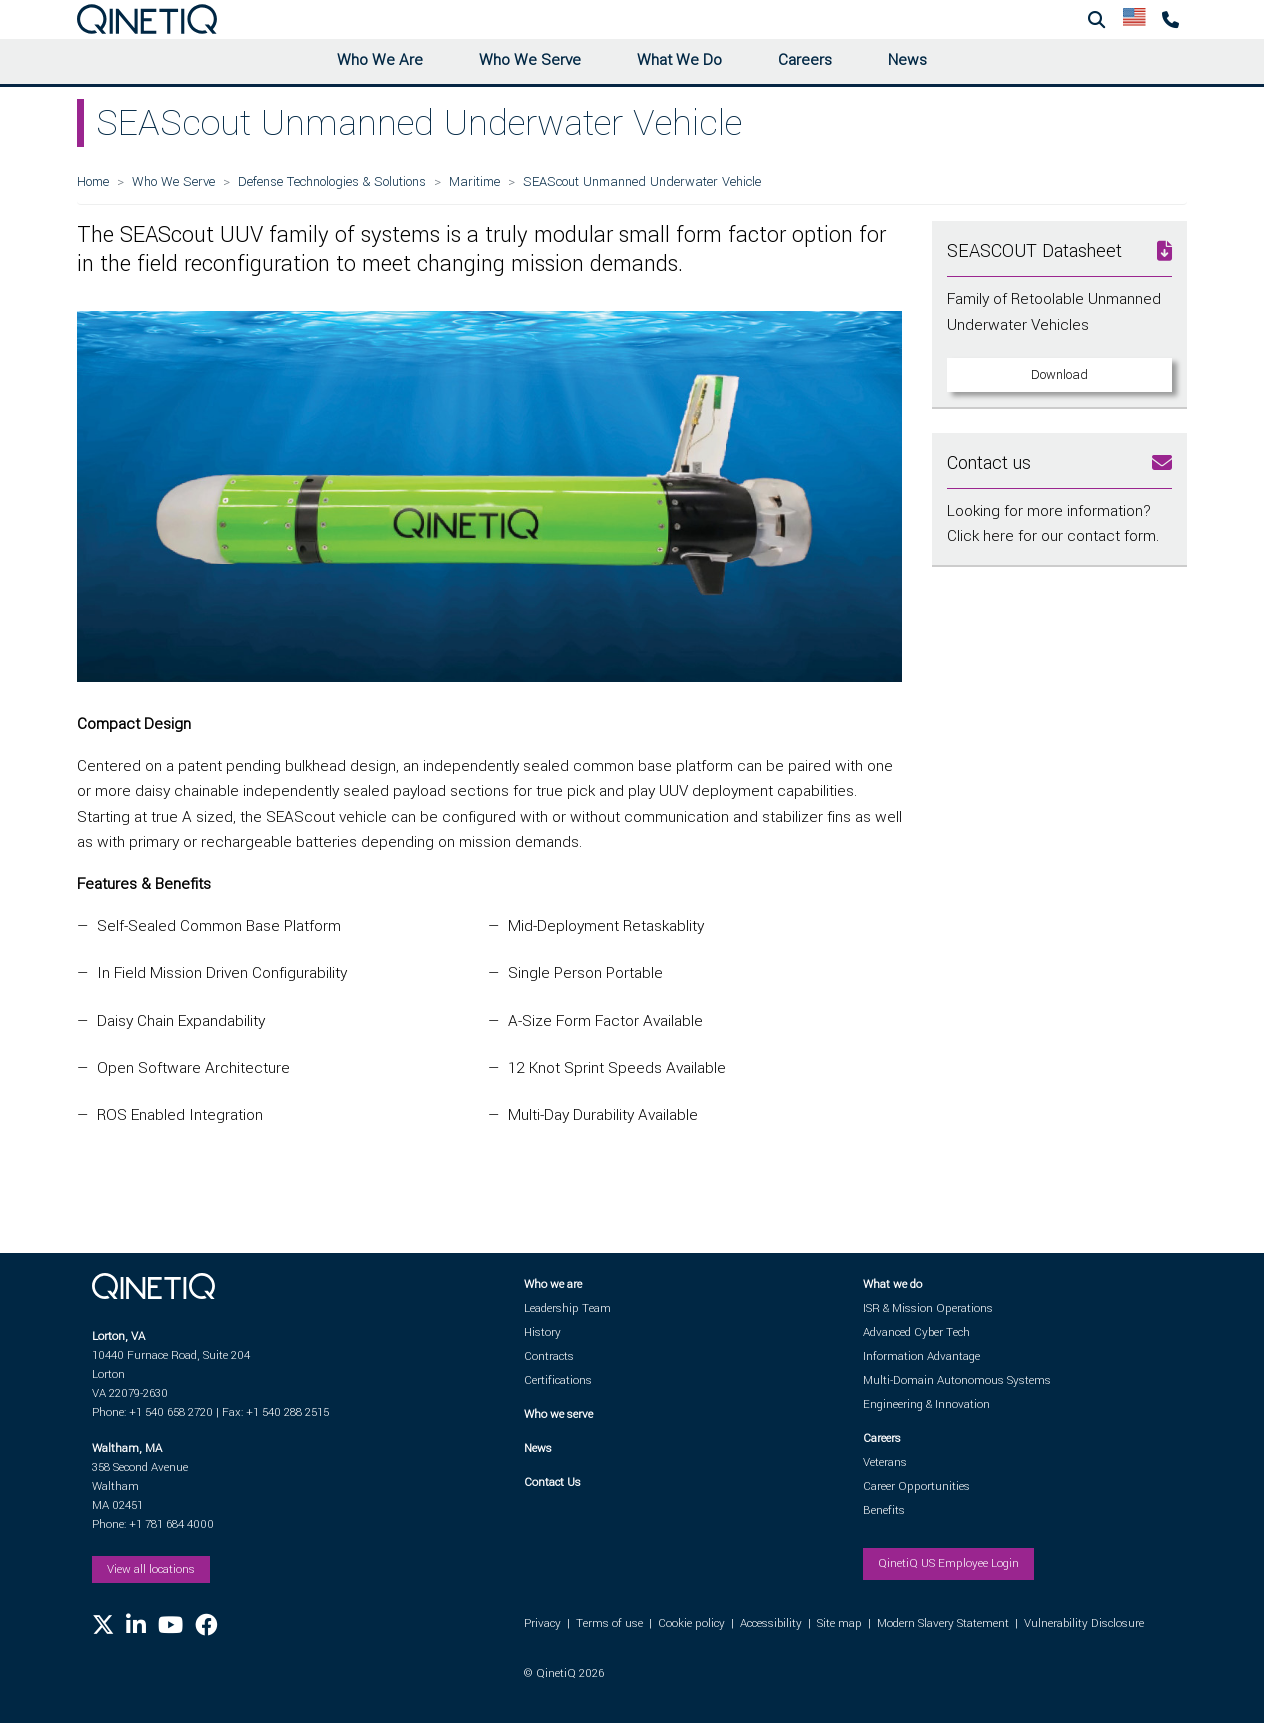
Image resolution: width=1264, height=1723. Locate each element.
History (542, 1332)
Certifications (558, 1380)
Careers (805, 60)
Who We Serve (530, 60)
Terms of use (609, 1623)
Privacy (542, 1623)
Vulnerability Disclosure (1084, 1623)
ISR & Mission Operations (928, 1308)
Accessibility (771, 1623)
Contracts (549, 1356)
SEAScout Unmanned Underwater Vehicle (642, 181)
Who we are (553, 1284)
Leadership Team (567, 1308)
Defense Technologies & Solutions (332, 181)
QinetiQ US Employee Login (948, 1563)
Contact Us (552, 1482)
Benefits (884, 1510)
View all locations (151, 1569)
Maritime (474, 181)
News (907, 60)
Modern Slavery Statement (943, 1623)
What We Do (679, 60)
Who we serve (558, 1414)
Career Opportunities (916, 1486)
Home (93, 181)
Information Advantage (921, 1356)
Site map (839, 1623)
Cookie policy (691, 1623)
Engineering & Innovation (926, 1404)
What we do (892, 1284)
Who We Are (380, 60)
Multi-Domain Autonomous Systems (957, 1380)
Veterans (885, 1462)
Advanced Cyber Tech (916, 1332)
